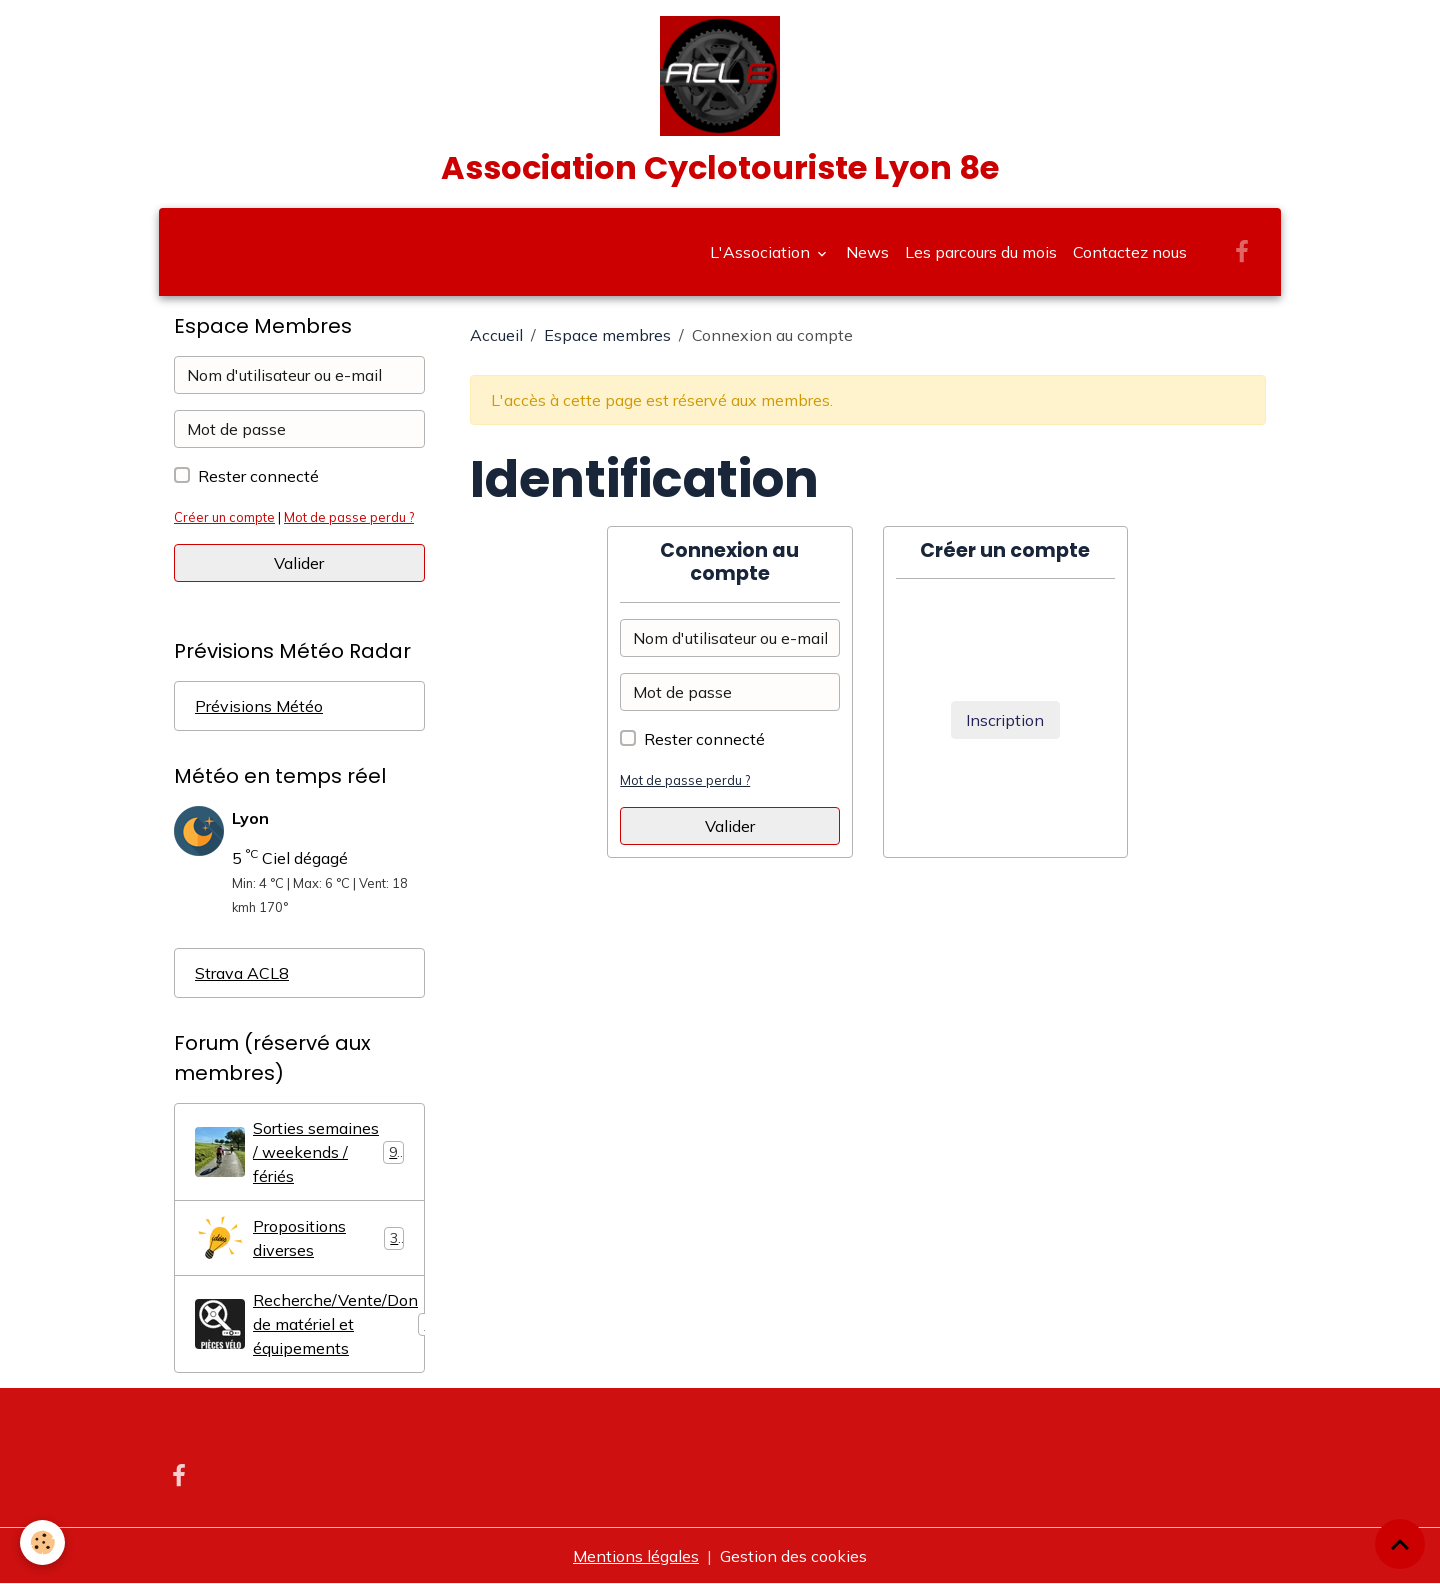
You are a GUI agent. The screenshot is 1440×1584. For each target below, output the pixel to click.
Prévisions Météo (259, 706)
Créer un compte (224, 517)
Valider (730, 826)
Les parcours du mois (981, 252)
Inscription (1005, 720)
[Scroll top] (1400, 1544)
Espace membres (607, 335)
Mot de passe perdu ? (685, 780)
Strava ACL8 (242, 973)
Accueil (496, 335)
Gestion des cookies (793, 1556)
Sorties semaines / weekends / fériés (300, 1152)
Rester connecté (704, 739)
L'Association (762, 252)
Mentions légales (636, 1556)
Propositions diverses (299, 1238)
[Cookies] (42, 1542)
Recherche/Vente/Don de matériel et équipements (310, 1324)
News (867, 252)
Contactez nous (1130, 252)
